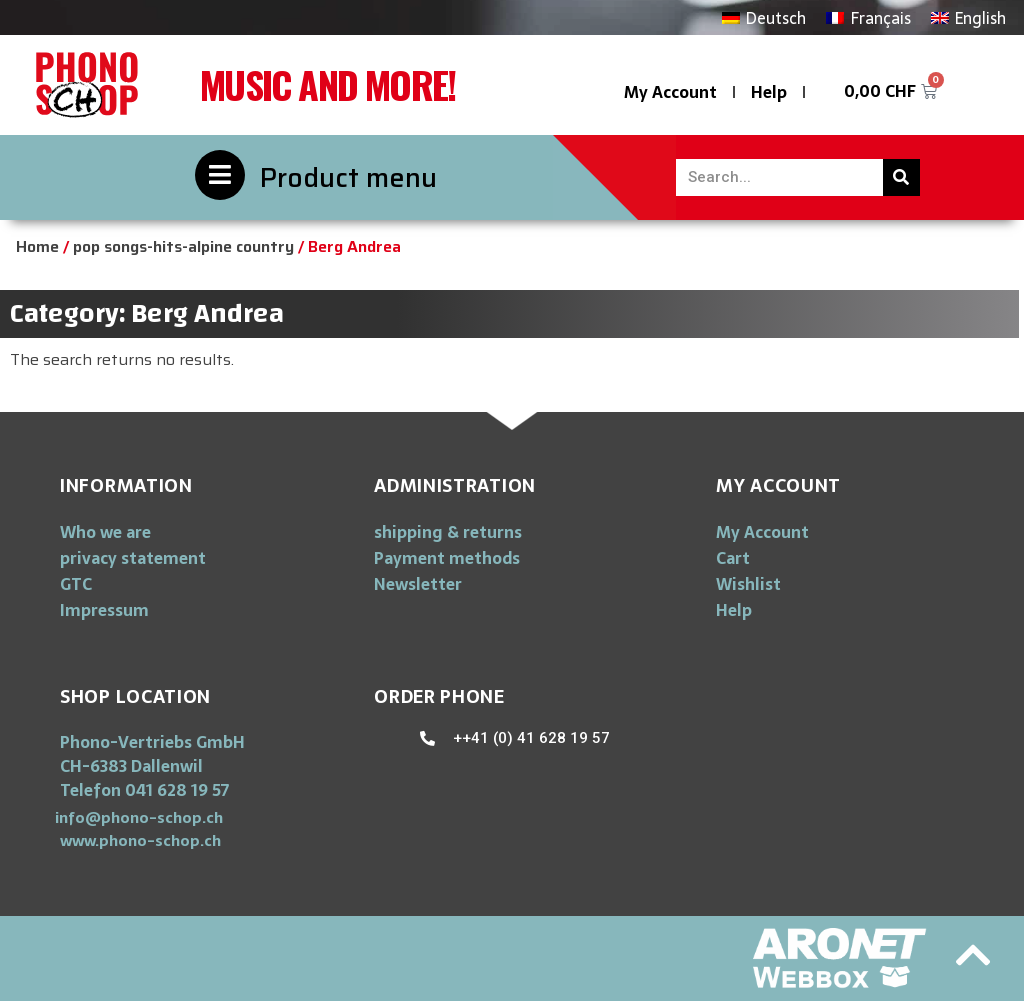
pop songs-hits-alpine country (183, 246)
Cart (733, 558)
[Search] (901, 177)
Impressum (104, 610)
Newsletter (418, 584)
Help (769, 92)
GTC (76, 584)
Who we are (105, 532)
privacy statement (133, 558)
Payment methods (447, 558)
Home (37, 246)
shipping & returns (448, 532)
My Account (670, 92)
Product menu (348, 177)
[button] (139, 817)
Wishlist (748, 584)
